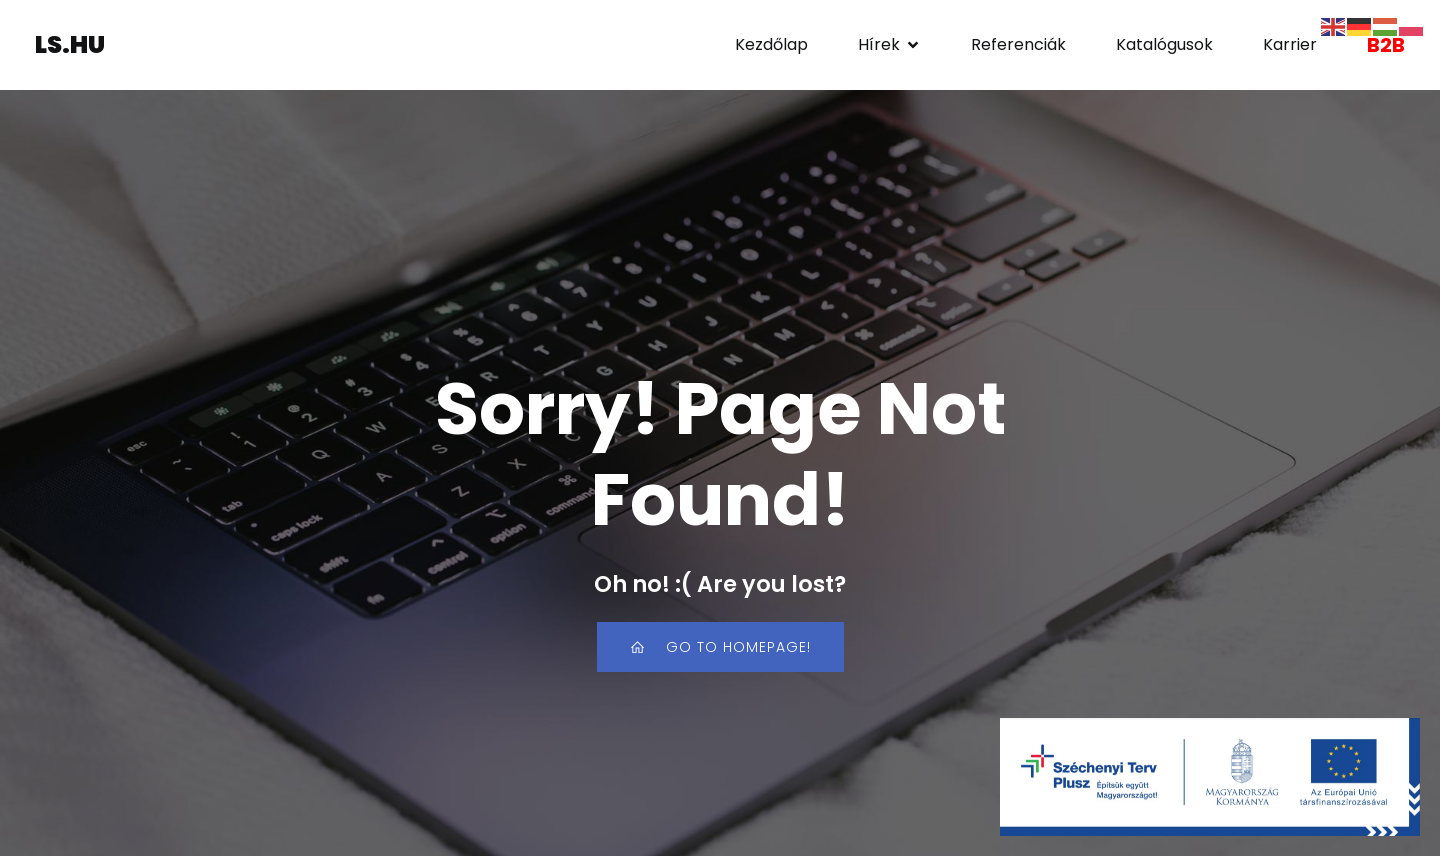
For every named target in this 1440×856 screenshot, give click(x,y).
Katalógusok (1164, 44)
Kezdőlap (771, 44)
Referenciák (1018, 44)
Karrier (1290, 44)
